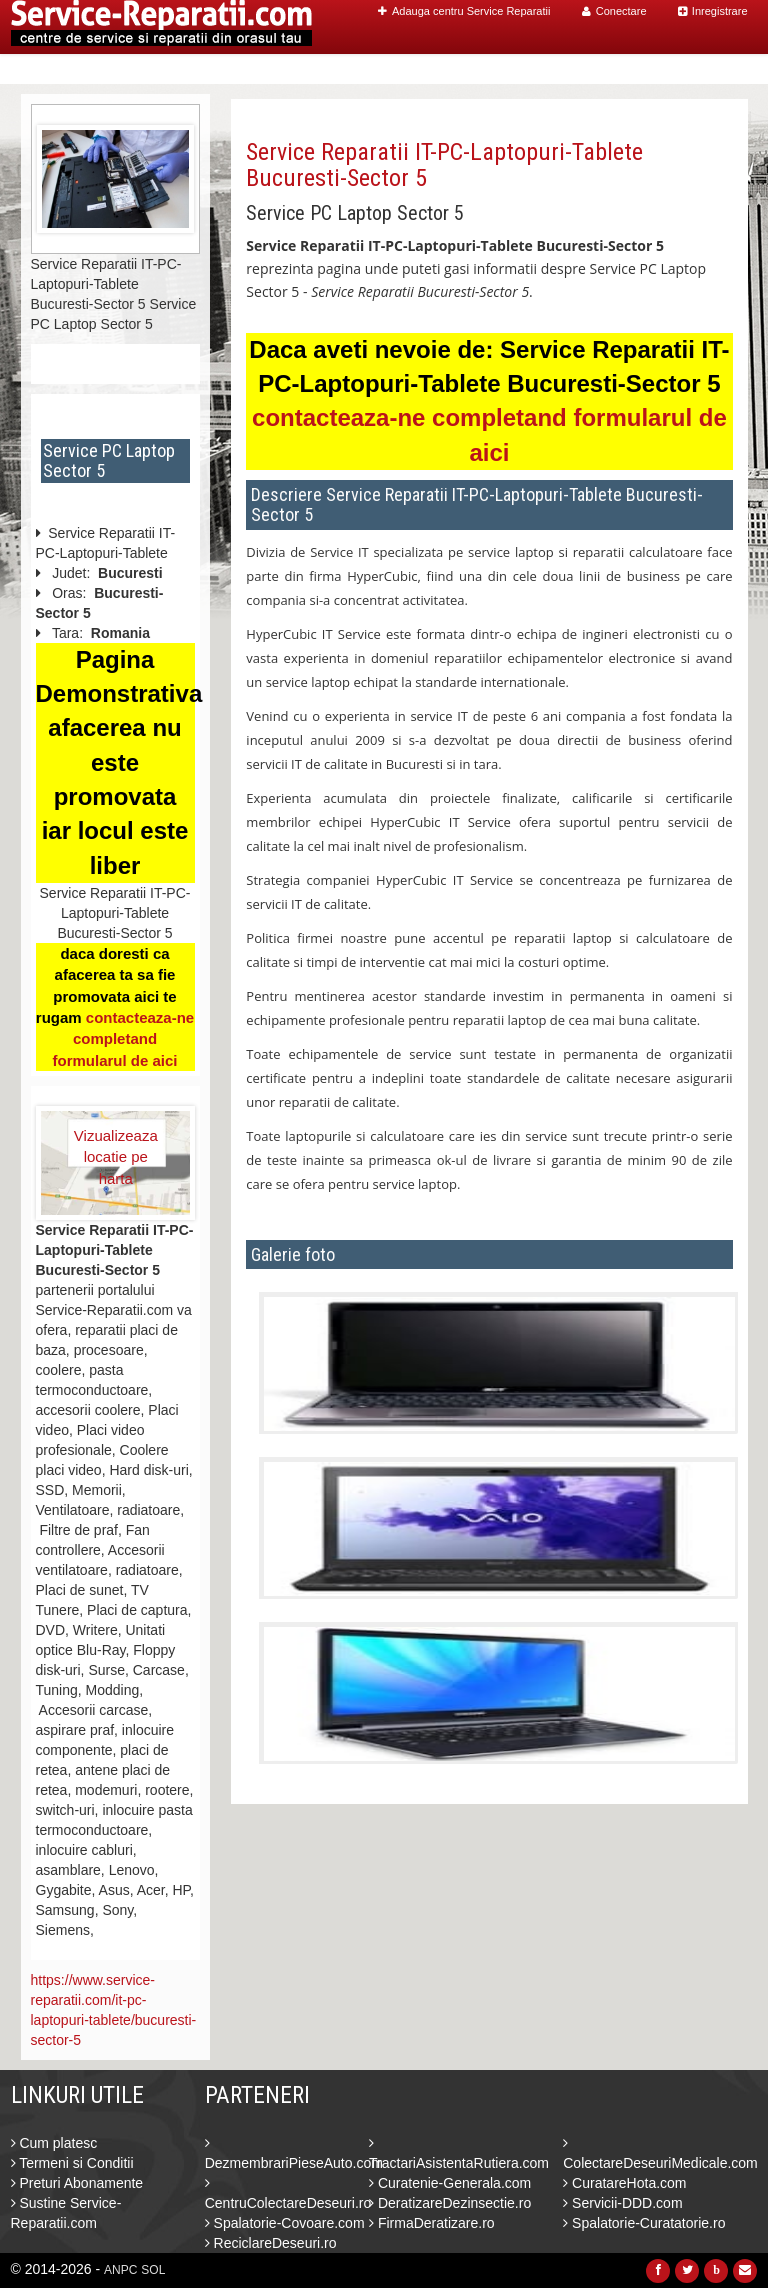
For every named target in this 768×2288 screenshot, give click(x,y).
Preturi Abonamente (77, 2183)
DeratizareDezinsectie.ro (450, 2203)
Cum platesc (54, 2143)
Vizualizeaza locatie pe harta (116, 1147)
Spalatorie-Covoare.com (285, 2223)
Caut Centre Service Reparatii (499, 69)
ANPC (120, 2270)
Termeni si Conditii (72, 2163)
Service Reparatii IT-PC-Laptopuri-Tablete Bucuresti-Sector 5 (444, 165)
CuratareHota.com (624, 2183)
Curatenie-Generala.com (450, 2183)
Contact (705, 69)
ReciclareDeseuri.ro (271, 2243)
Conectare (614, 11)
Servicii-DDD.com (622, 2203)
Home (352, 69)
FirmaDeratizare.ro (432, 2223)
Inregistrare (713, 11)
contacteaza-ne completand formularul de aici (123, 1039)
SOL (153, 2270)
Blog (643, 69)
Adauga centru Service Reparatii (464, 11)
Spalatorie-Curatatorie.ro (644, 2223)
